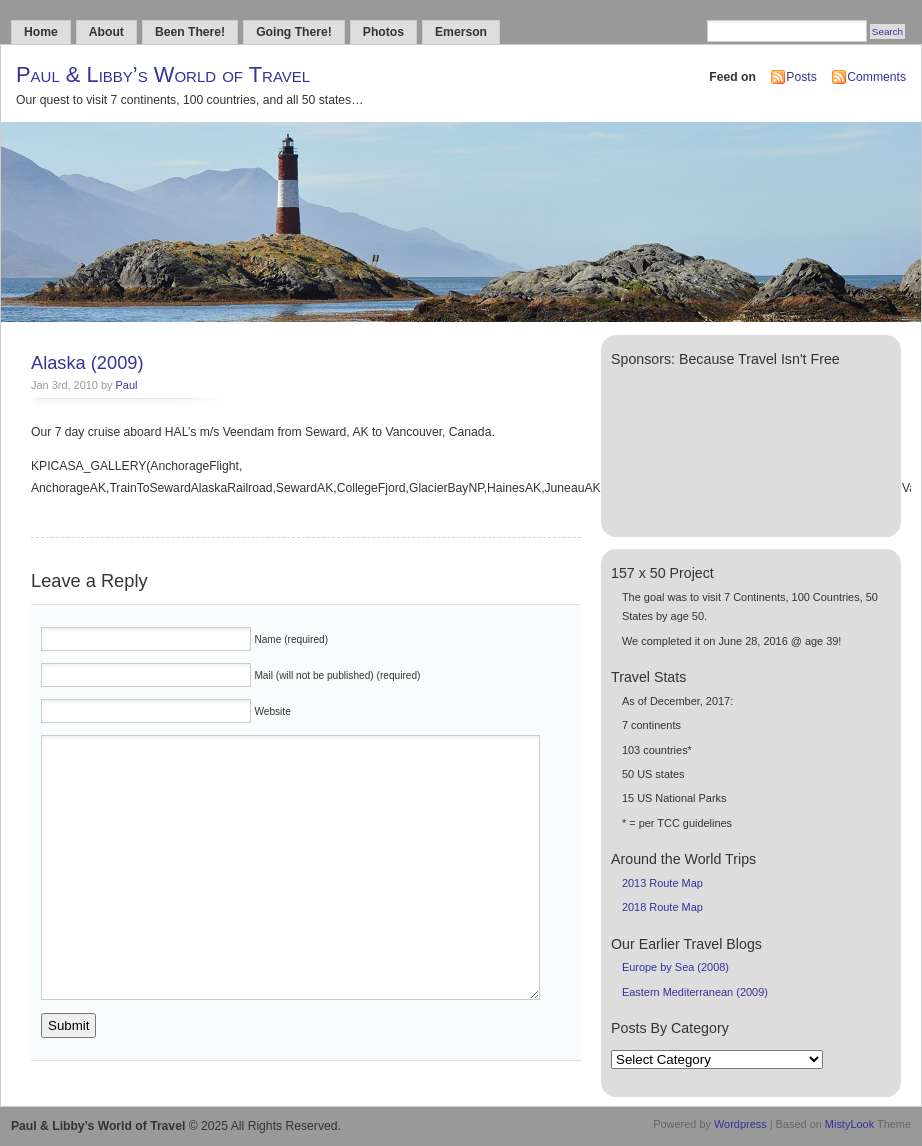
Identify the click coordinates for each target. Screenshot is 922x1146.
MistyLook (849, 1124)
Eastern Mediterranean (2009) (695, 992)
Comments (876, 77)
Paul (127, 385)
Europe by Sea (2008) (675, 967)
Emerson (461, 32)
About (106, 32)
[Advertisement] (686, 447)
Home (41, 32)
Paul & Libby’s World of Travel (163, 74)
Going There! (294, 32)
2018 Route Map (662, 907)
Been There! (190, 32)
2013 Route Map (662, 883)
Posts (801, 77)
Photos (383, 32)
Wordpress (740, 1124)
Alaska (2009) (87, 362)
